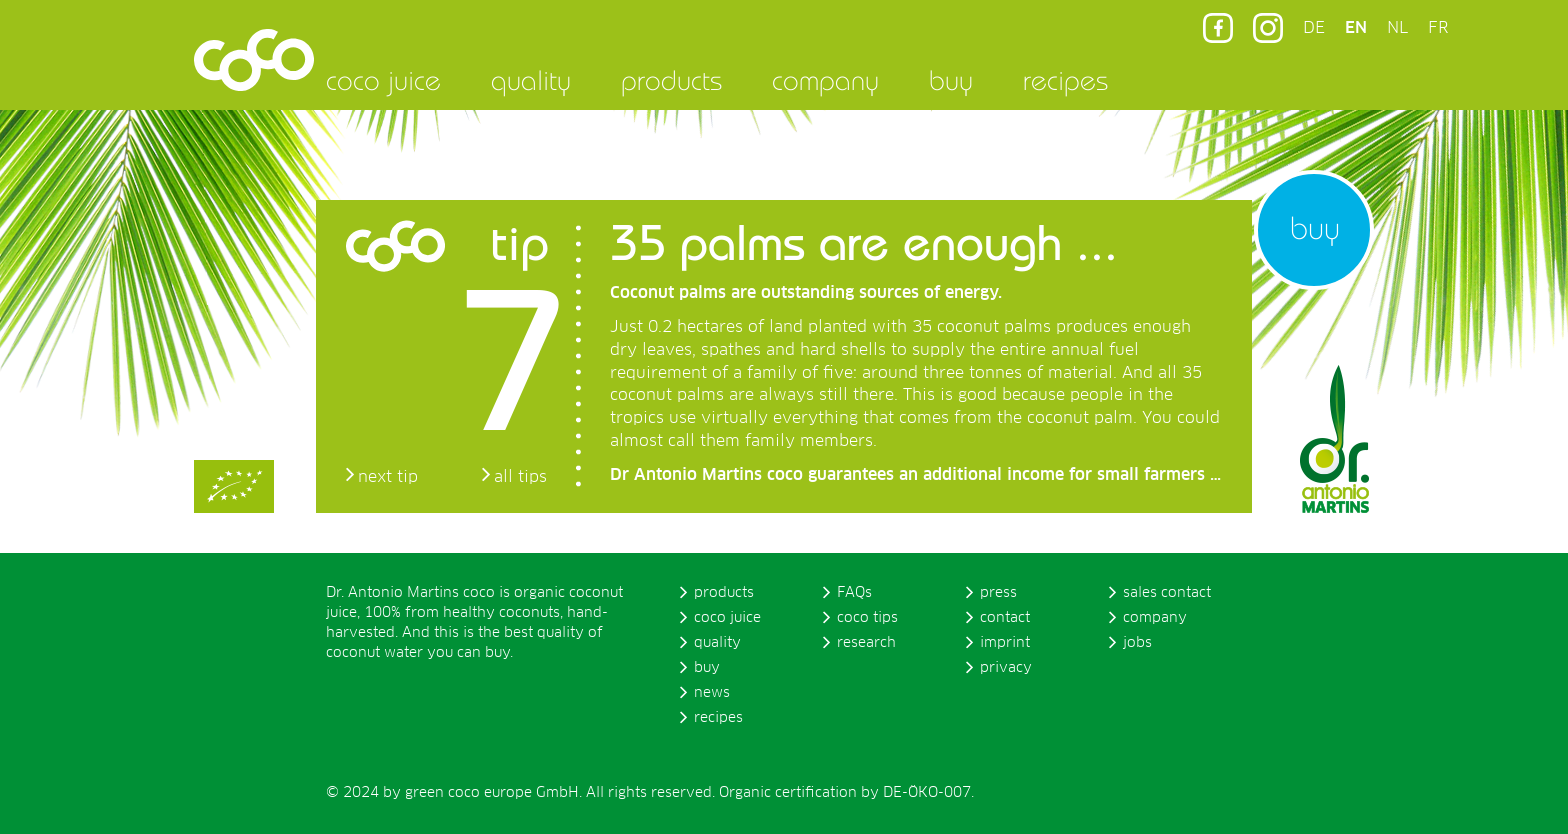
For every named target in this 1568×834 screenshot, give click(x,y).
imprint (1005, 643)
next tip (388, 477)
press (998, 593)
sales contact (1167, 593)
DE (1314, 28)
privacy (1006, 668)
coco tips (867, 618)
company (825, 80)
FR (1438, 28)
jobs (1137, 643)
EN (1356, 28)
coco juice (383, 80)
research (866, 643)
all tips (520, 477)
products (671, 80)
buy (951, 80)
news (712, 693)
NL (1397, 28)
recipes (1065, 80)
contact (1005, 618)
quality (531, 80)
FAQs (854, 593)
